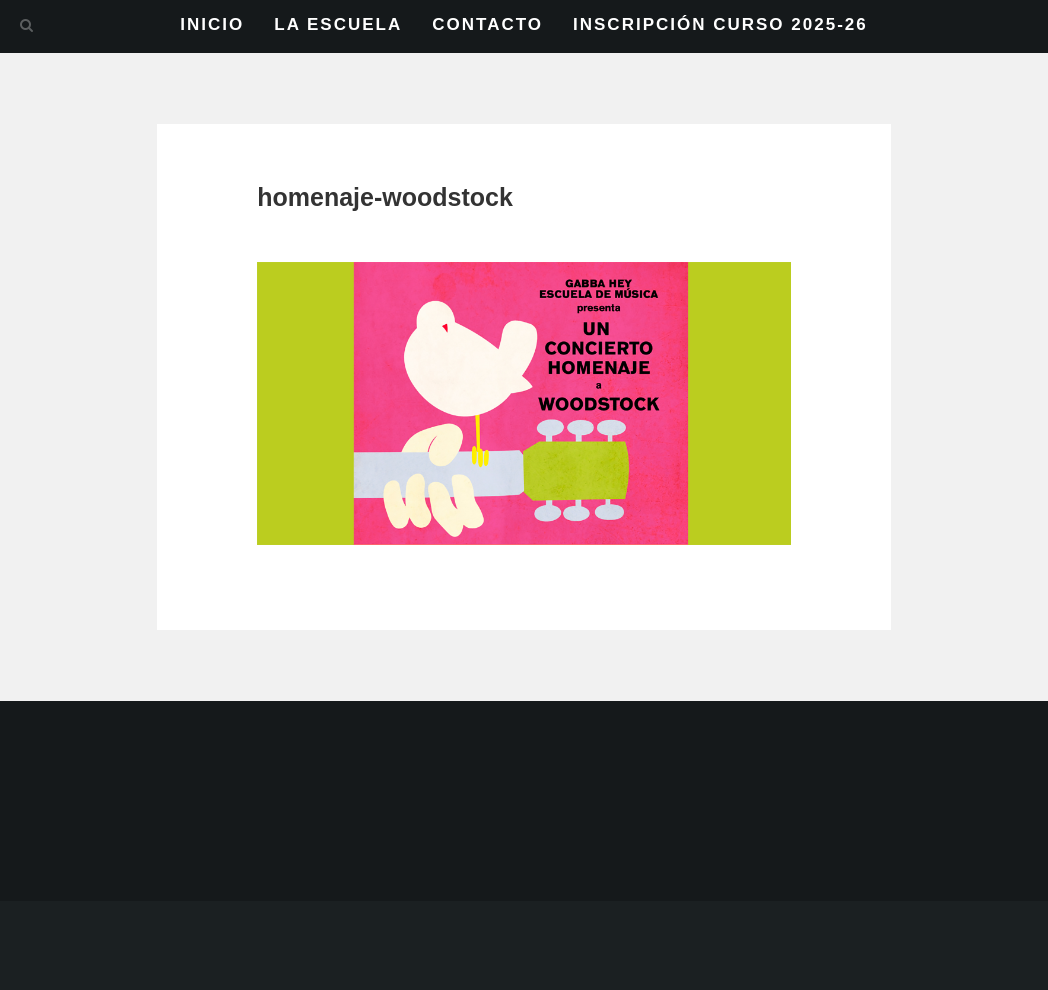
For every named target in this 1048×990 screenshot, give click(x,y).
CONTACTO (487, 24)
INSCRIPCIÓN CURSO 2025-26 (720, 24)
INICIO (212, 24)
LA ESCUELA (338, 24)
